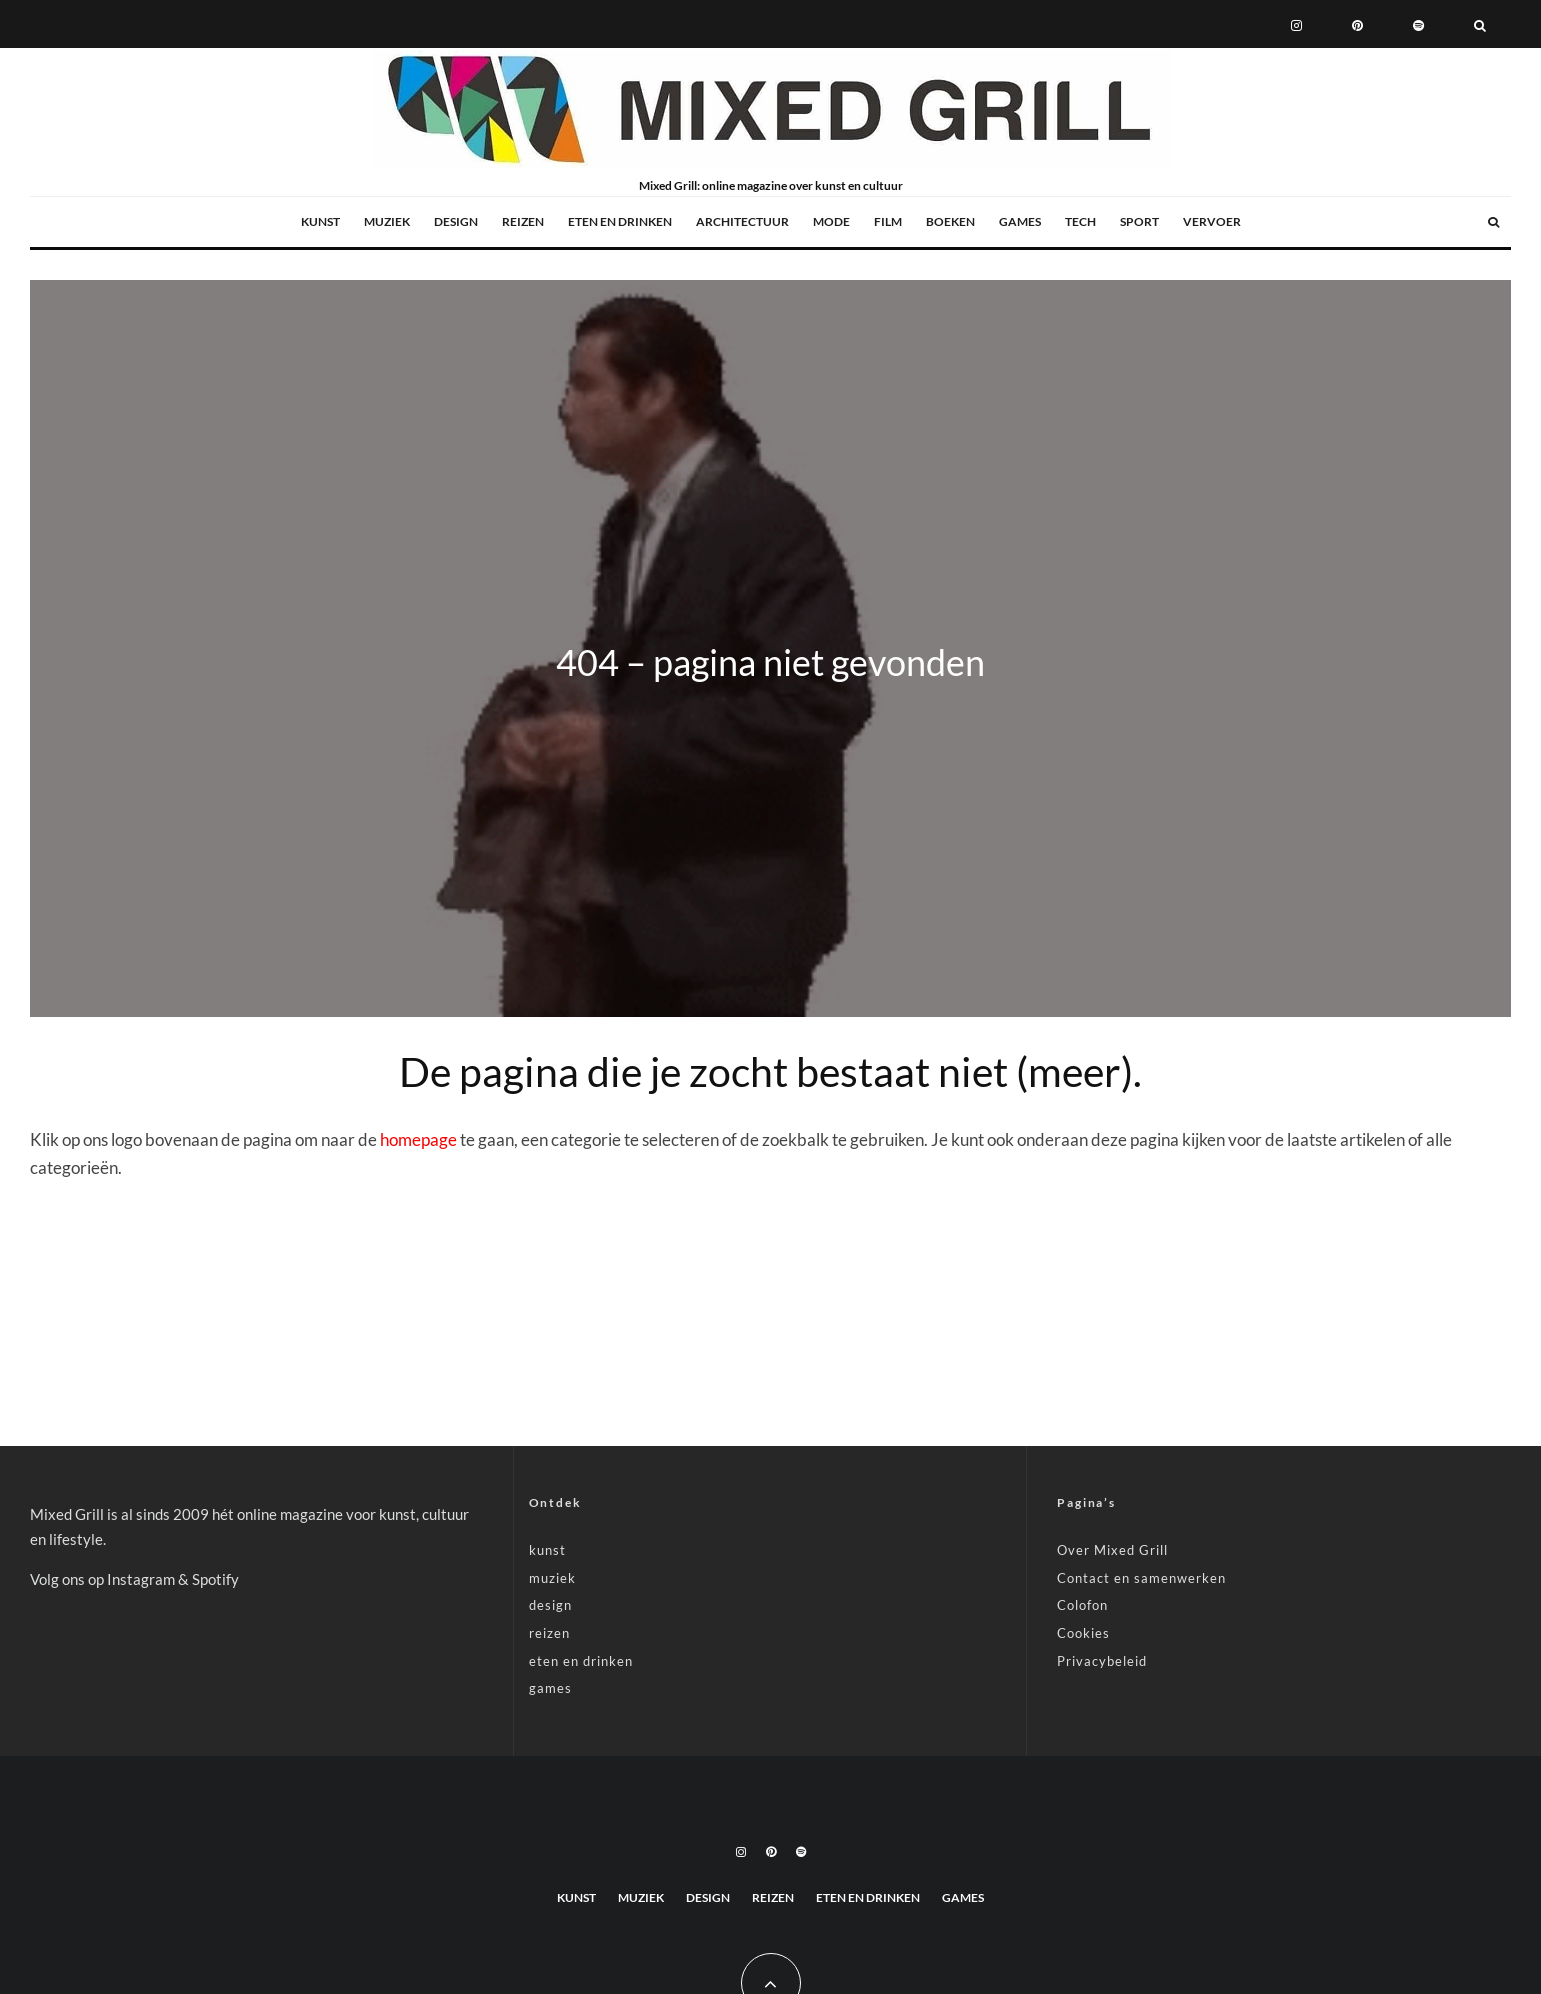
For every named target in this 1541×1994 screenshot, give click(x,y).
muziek (387, 221)
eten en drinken (620, 221)
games (1020, 221)
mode (831, 221)
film (888, 221)
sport (1139, 221)
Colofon (1082, 1605)
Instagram (141, 1579)
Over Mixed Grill (1112, 1550)
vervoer (1212, 221)
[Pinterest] (1357, 24)
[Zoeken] (1480, 24)
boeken (950, 221)
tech (1080, 221)
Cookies (1083, 1633)
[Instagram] (1296, 24)
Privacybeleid (1102, 1661)
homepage (418, 1139)
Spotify (215, 1579)
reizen (523, 221)
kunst (320, 221)
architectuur (742, 221)
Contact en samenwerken (1141, 1578)
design (456, 221)
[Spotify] (1418, 24)
